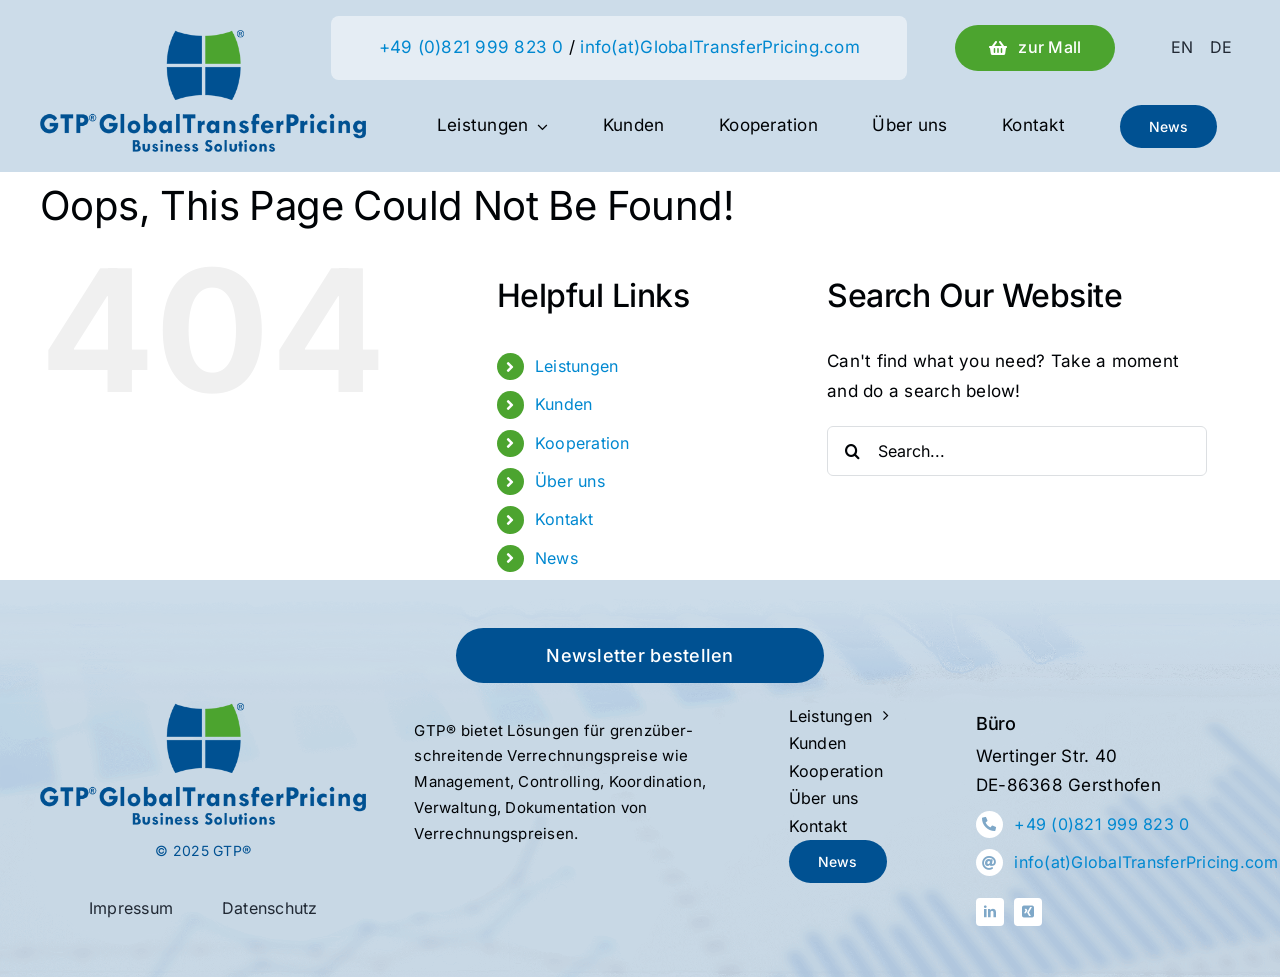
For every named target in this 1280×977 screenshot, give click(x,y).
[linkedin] (990, 912)
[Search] (852, 451)
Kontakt (564, 519)
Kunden (564, 404)
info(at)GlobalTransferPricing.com (719, 47)
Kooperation (582, 443)
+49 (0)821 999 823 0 (471, 47)
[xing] (1028, 912)
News (556, 558)
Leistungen (577, 366)
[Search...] (1017, 451)
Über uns (570, 481)
